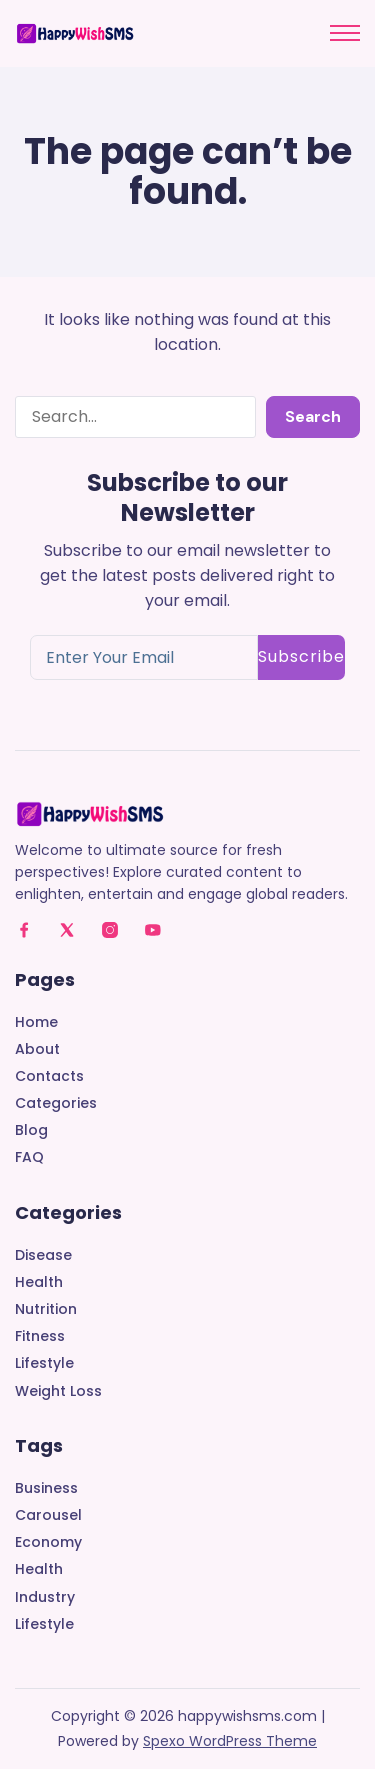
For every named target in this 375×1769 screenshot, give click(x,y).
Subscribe (301, 656)
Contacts (49, 1076)
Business (46, 1488)
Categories (56, 1103)
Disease (43, 1255)
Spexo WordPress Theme (230, 1741)
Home (36, 1022)
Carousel (48, 1515)
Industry (45, 1597)
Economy (48, 1542)
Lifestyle (44, 1363)
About (37, 1049)
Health (39, 1282)
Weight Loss (58, 1391)
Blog (31, 1130)
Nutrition (46, 1309)
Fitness (40, 1336)
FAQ (29, 1157)
